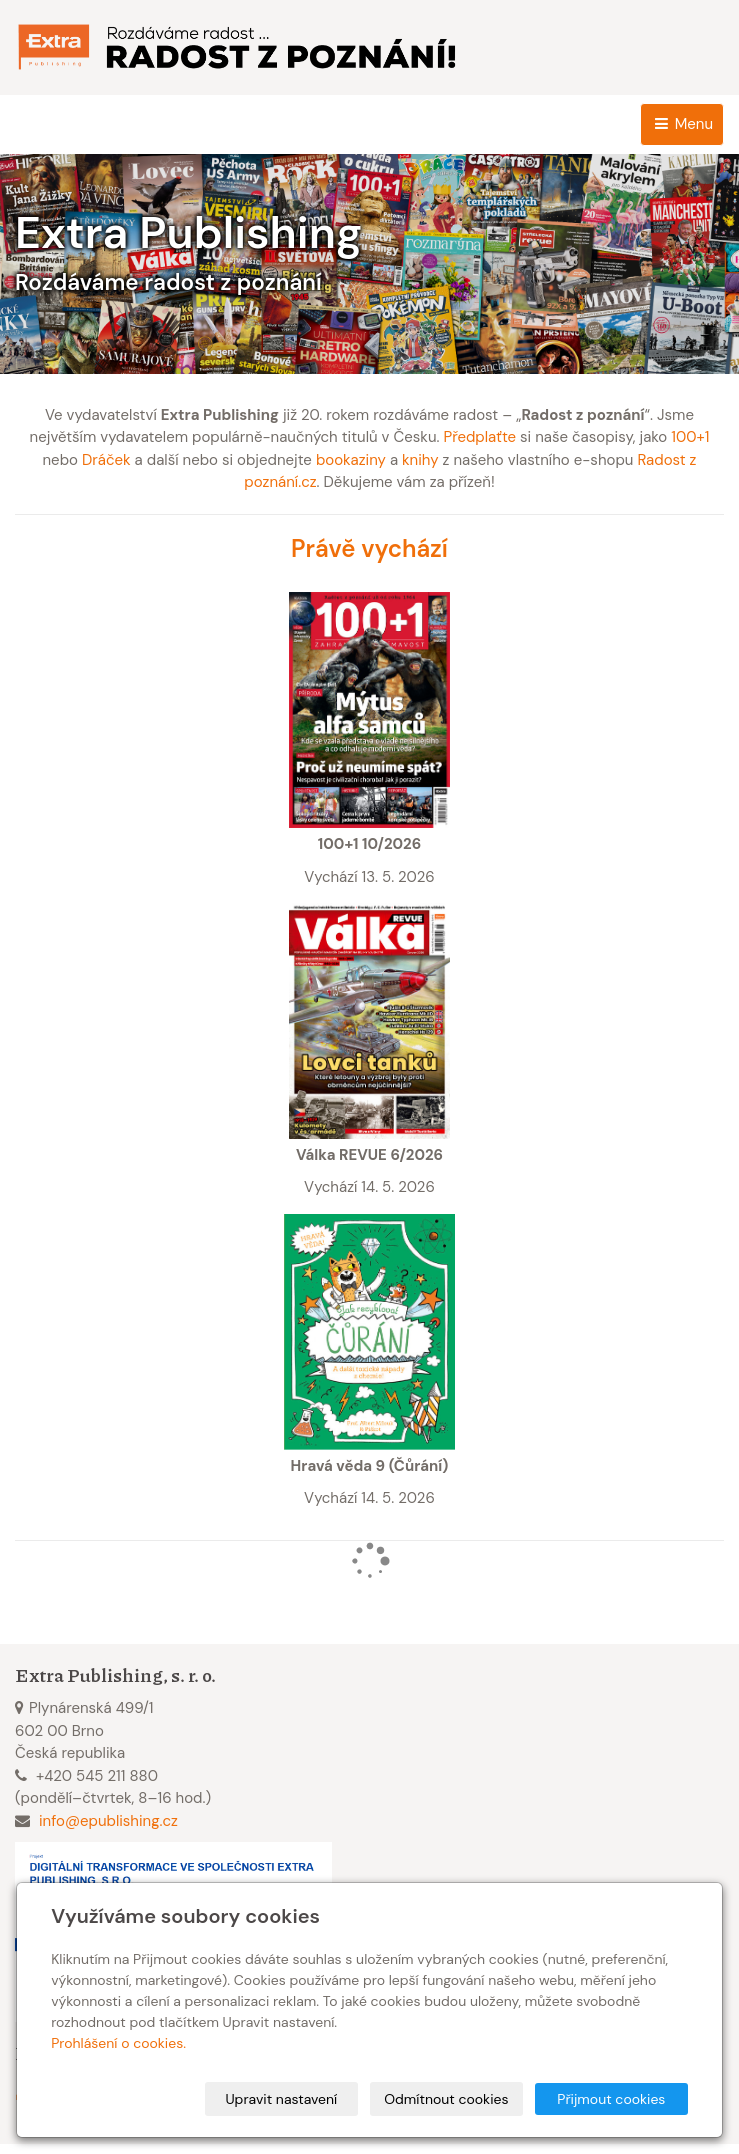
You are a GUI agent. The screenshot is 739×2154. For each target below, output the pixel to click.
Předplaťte (479, 437)
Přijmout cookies (611, 2099)
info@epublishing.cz (108, 1821)
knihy (420, 460)
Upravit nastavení (281, 2099)
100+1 (690, 437)
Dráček (106, 460)
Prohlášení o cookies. (118, 2043)
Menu (682, 124)
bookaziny (351, 460)
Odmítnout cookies (446, 2099)
